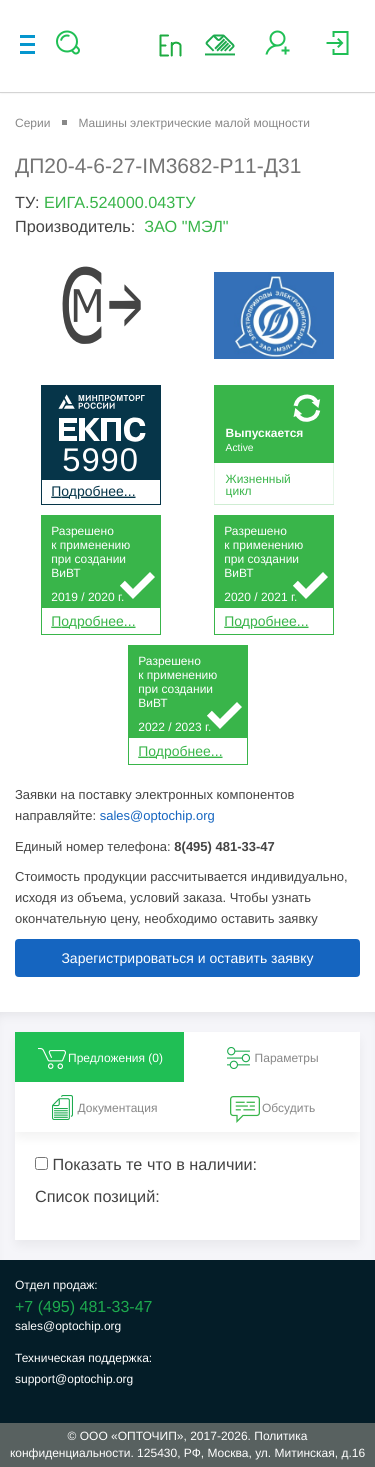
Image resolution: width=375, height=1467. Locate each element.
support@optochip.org (74, 1379)
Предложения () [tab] (99, 1058)
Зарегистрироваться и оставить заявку (187, 958)
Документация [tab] (102, 1108)
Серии (32, 123)
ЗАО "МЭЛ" (186, 227)
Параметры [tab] (271, 1058)
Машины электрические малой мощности (193, 123)
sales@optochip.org (157, 815)
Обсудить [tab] (272, 1108)
